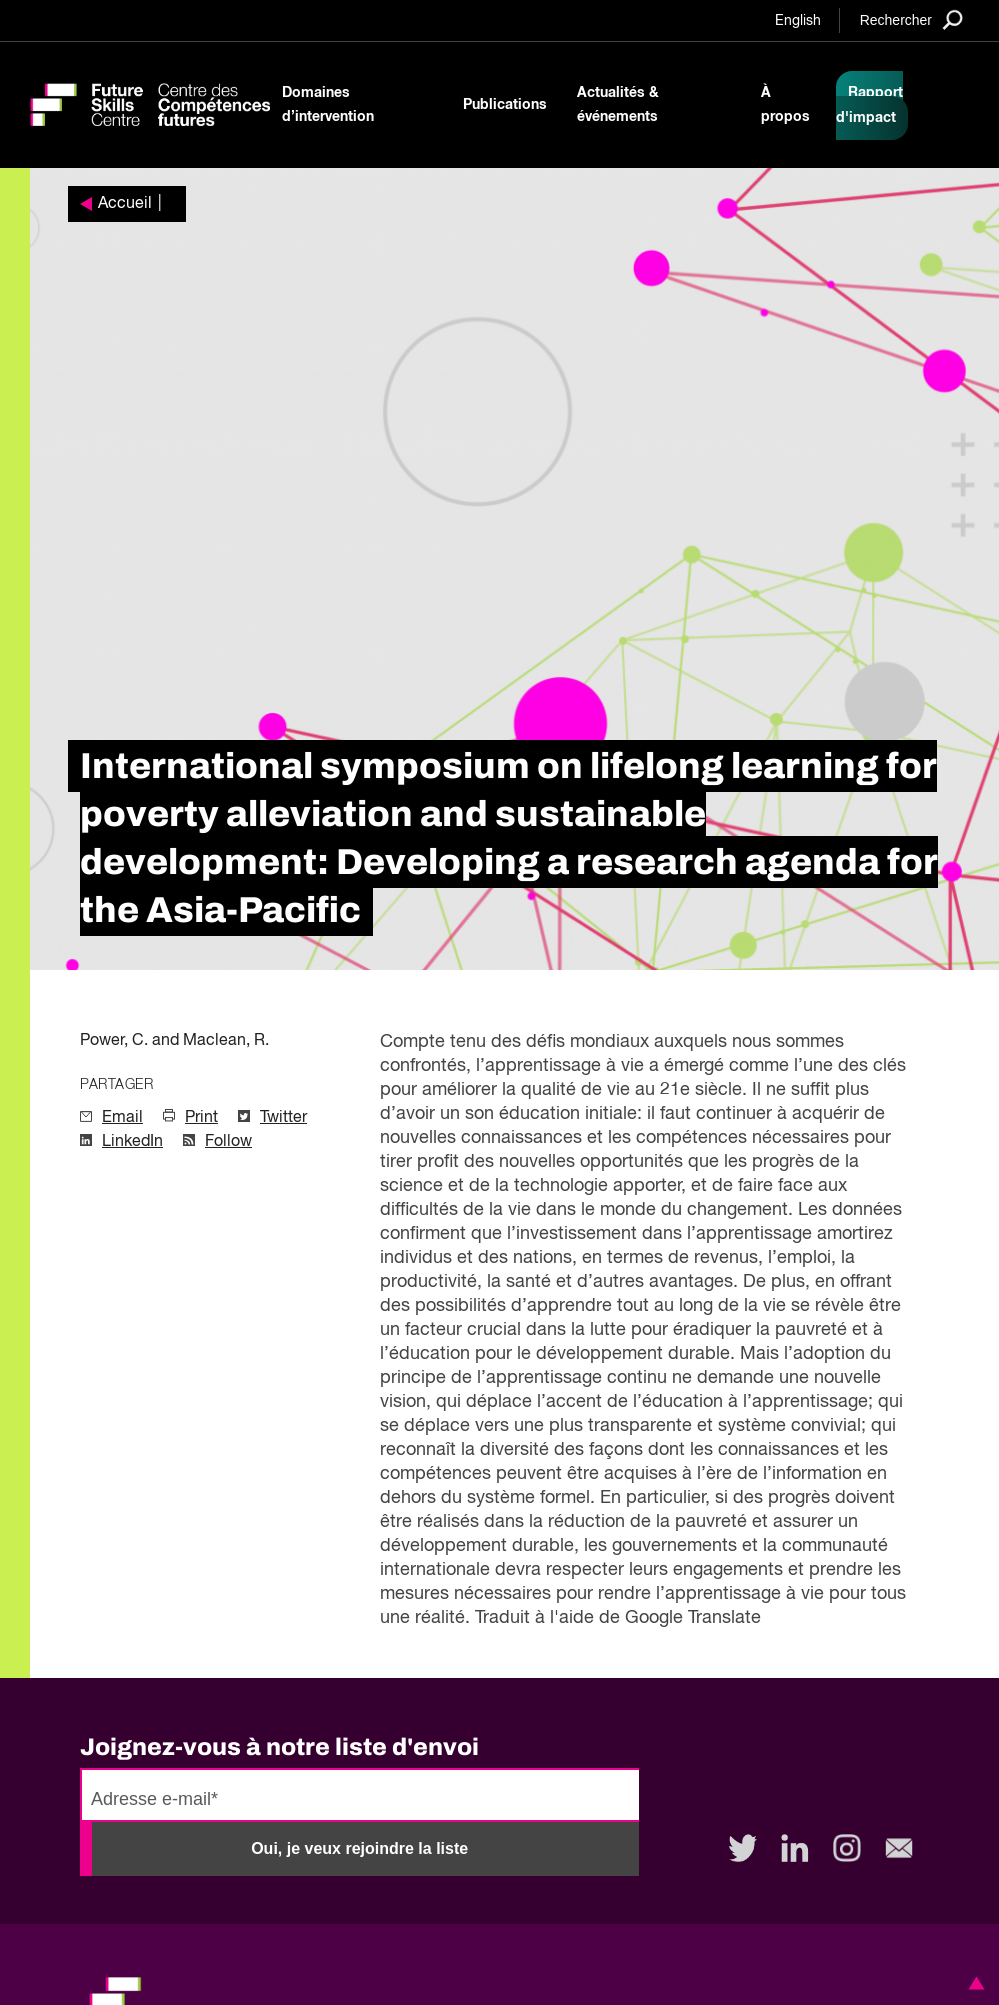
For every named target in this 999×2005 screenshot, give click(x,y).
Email (122, 1118)
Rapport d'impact (869, 105)
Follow (228, 1142)
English (798, 21)
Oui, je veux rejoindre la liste (359, 1848)
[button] (973, 1983)
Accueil (125, 204)
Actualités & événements (618, 105)
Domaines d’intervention (328, 105)
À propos (785, 105)
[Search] (911, 19)
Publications (505, 105)
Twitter (283, 1118)
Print (201, 1118)
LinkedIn (132, 1142)
